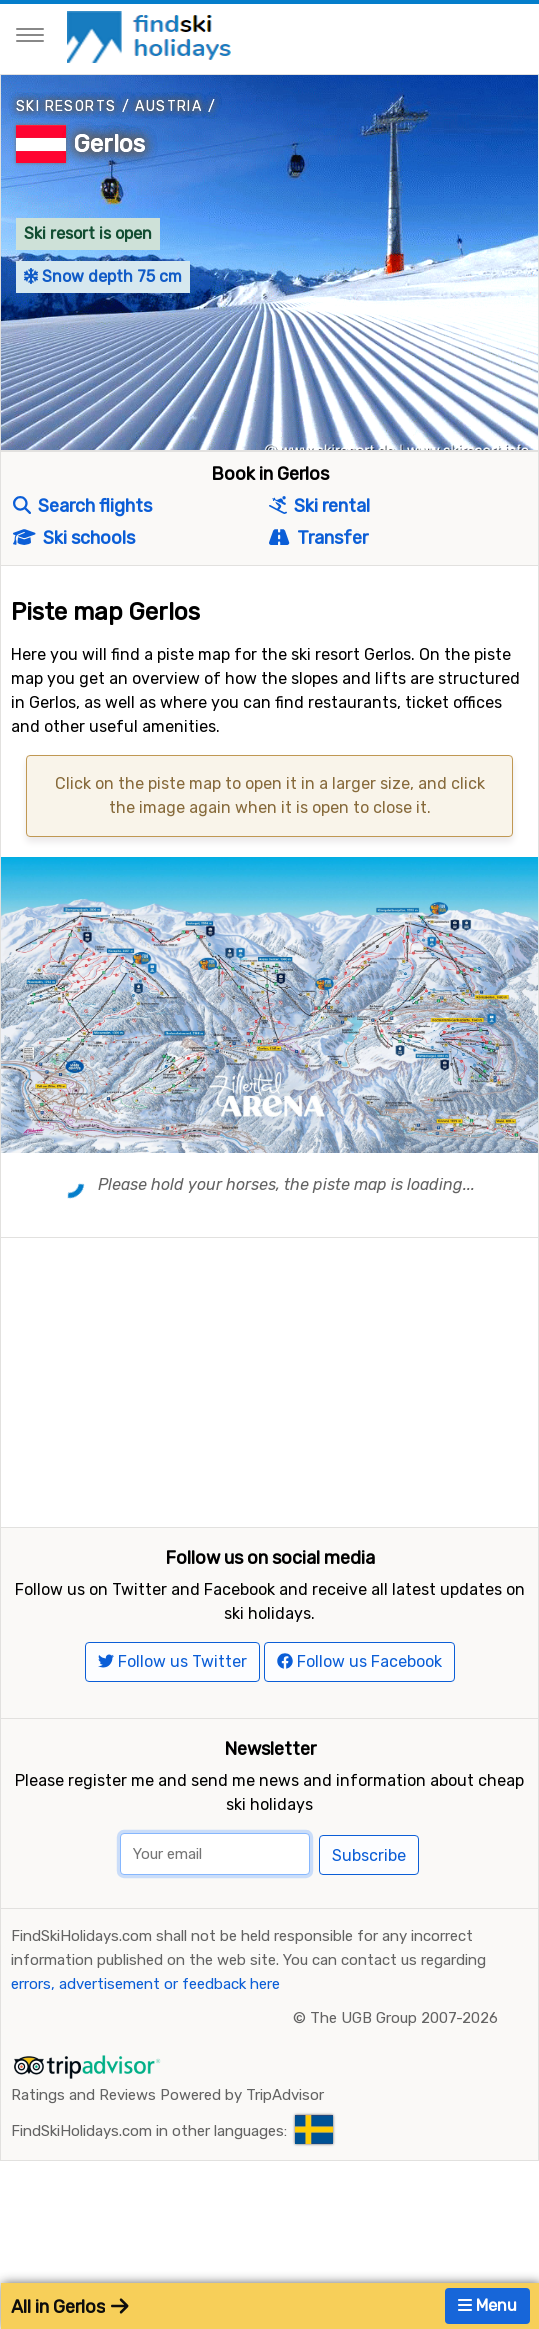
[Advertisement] (269, 1378)
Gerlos (109, 144)
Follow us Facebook (359, 1676)
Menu (487, 2305)
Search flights (82, 506)
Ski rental (319, 506)
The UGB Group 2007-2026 (404, 2033)
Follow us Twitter (172, 1676)
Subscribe (369, 1870)
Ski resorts (66, 106)
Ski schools (74, 538)
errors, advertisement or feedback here (145, 1999)
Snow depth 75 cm (103, 276)
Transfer (318, 538)
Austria (168, 106)
